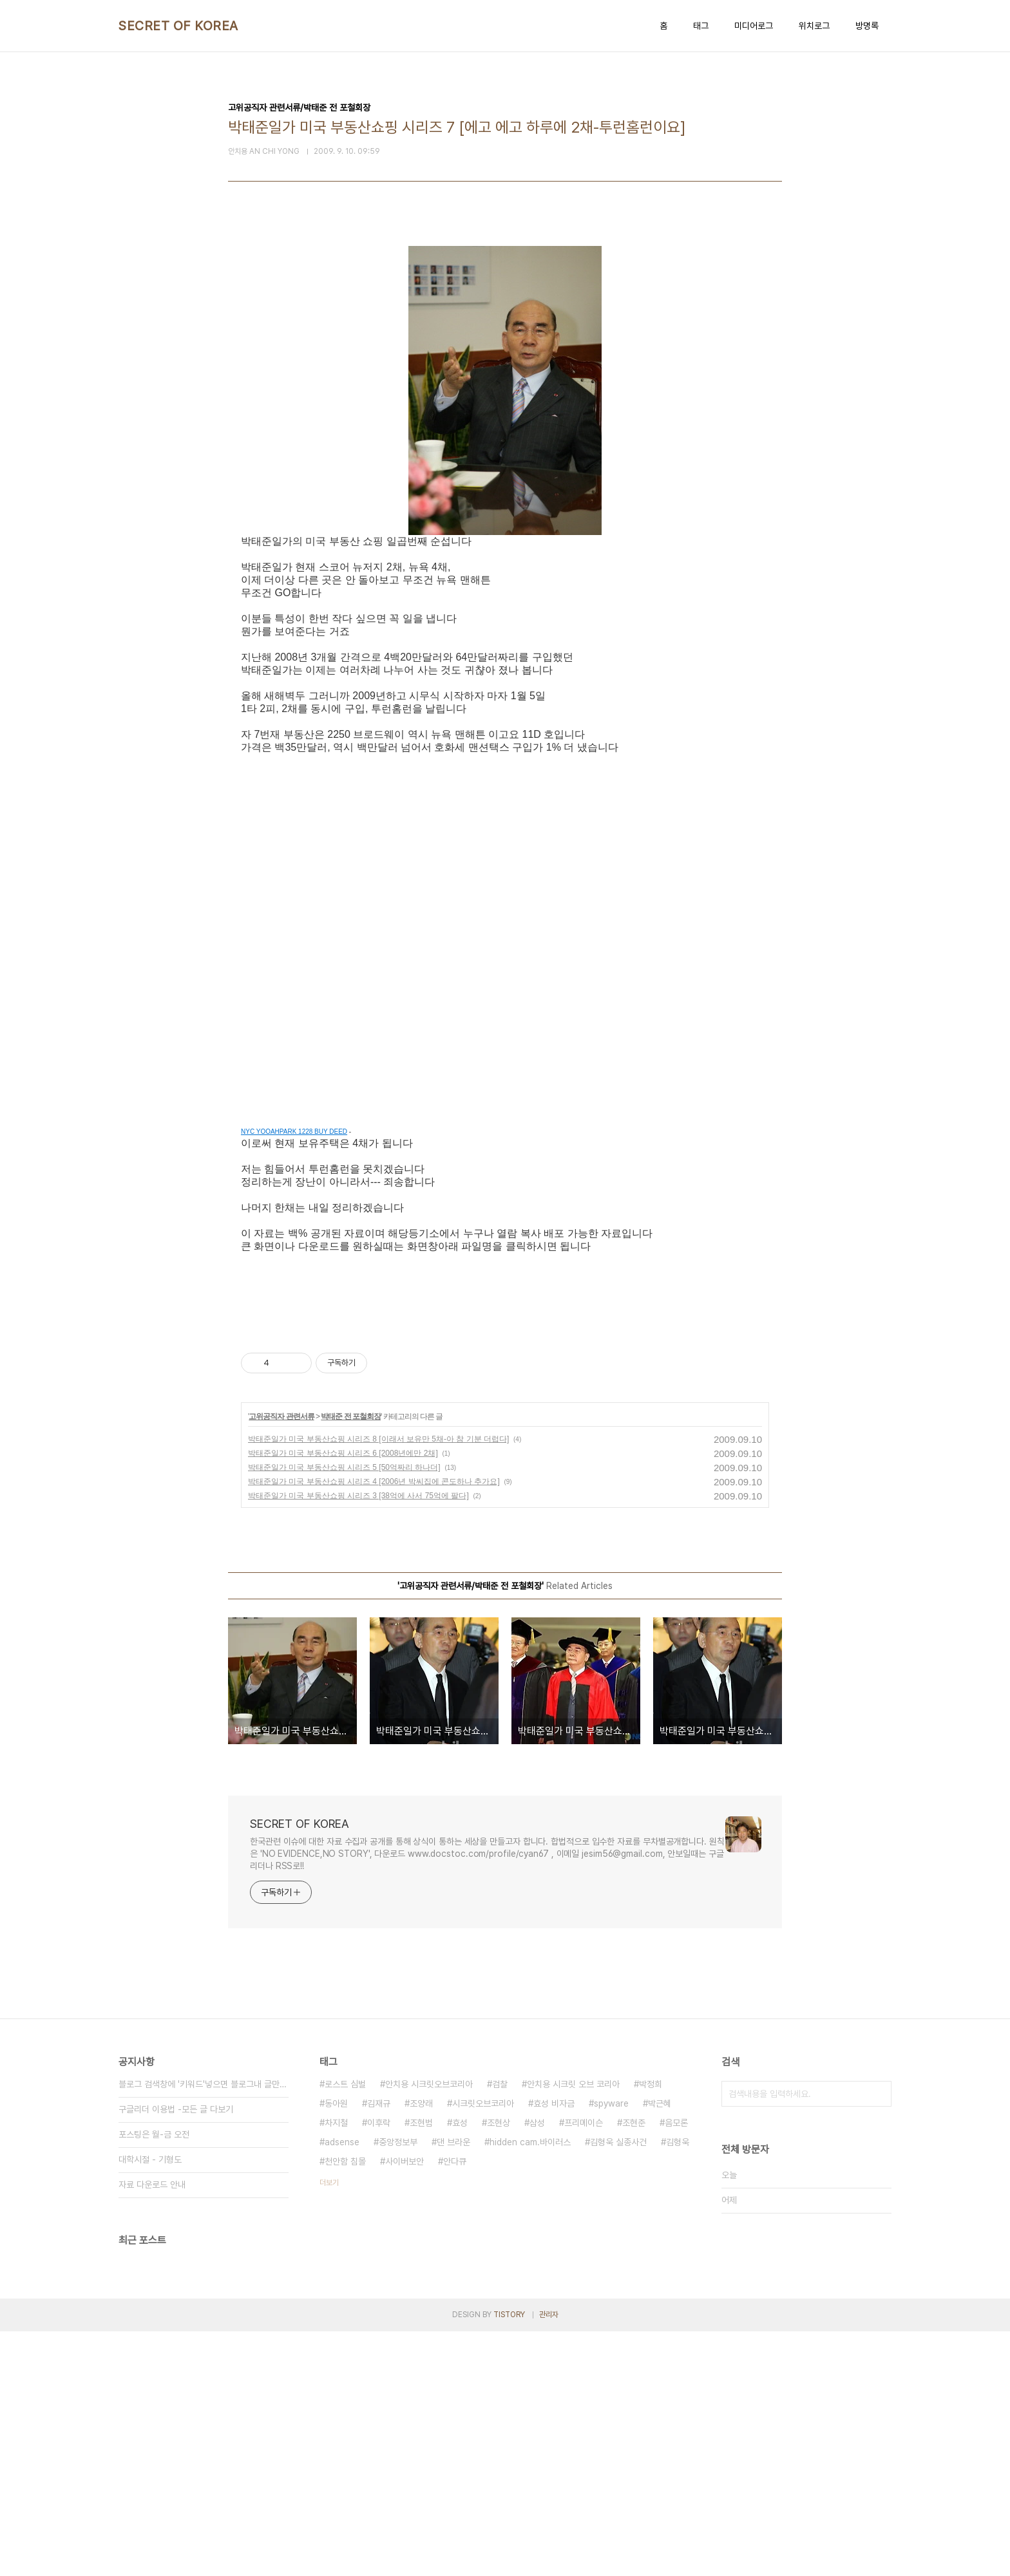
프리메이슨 (583, 2367)
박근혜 (659, 2348)
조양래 (421, 2348)
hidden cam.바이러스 (530, 2387)
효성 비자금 (554, 2348)
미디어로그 (753, 26)
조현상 (498, 2367)
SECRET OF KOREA (178, 25)
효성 (460, 2367)
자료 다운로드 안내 (152, 2429)
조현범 (421, 2367)
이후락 (378, 2367)
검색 (878, 2338)
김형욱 (677, 2387)
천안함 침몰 (345, 2406)
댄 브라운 (453, 2387)
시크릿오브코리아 (483, 2348)
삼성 (537, 2367)
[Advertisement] (505, 1452)
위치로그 (814, 26)
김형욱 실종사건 (618, 2387)
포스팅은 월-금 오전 (154, 2379)
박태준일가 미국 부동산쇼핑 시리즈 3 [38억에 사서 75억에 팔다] (358, 1740)
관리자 (548, 2559)
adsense (342, 2387)
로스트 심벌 (345, 2329)
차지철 (336, 2367)
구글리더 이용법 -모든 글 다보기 (176, 2354)
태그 (701, 26)
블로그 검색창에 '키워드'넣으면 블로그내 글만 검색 (204, 2329)
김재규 (378, 2348)
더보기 (329, 2427)
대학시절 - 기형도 (150, 2404)
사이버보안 (404, 2406)
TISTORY (509, 2559)
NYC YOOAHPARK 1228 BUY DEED (294, 1131)
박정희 (650, 2329)
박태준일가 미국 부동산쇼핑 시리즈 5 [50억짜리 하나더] (344, 1711)
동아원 (336, 2348)
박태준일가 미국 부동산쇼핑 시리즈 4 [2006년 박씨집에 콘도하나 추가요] (374, 1726)
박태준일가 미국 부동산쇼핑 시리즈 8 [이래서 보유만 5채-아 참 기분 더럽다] (378, 1683)
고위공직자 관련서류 (281, 1661)
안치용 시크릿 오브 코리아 (573, 2329)
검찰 (500, 2329)
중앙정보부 (398, 2387)
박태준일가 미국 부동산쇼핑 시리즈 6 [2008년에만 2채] (343, 1697)
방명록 (867, 26)
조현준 (633, 2367)
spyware (611, 2348)
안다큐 (454, 2406)
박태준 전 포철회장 (351, 1661)
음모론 (676, 2367)
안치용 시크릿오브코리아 (429, 2329)
